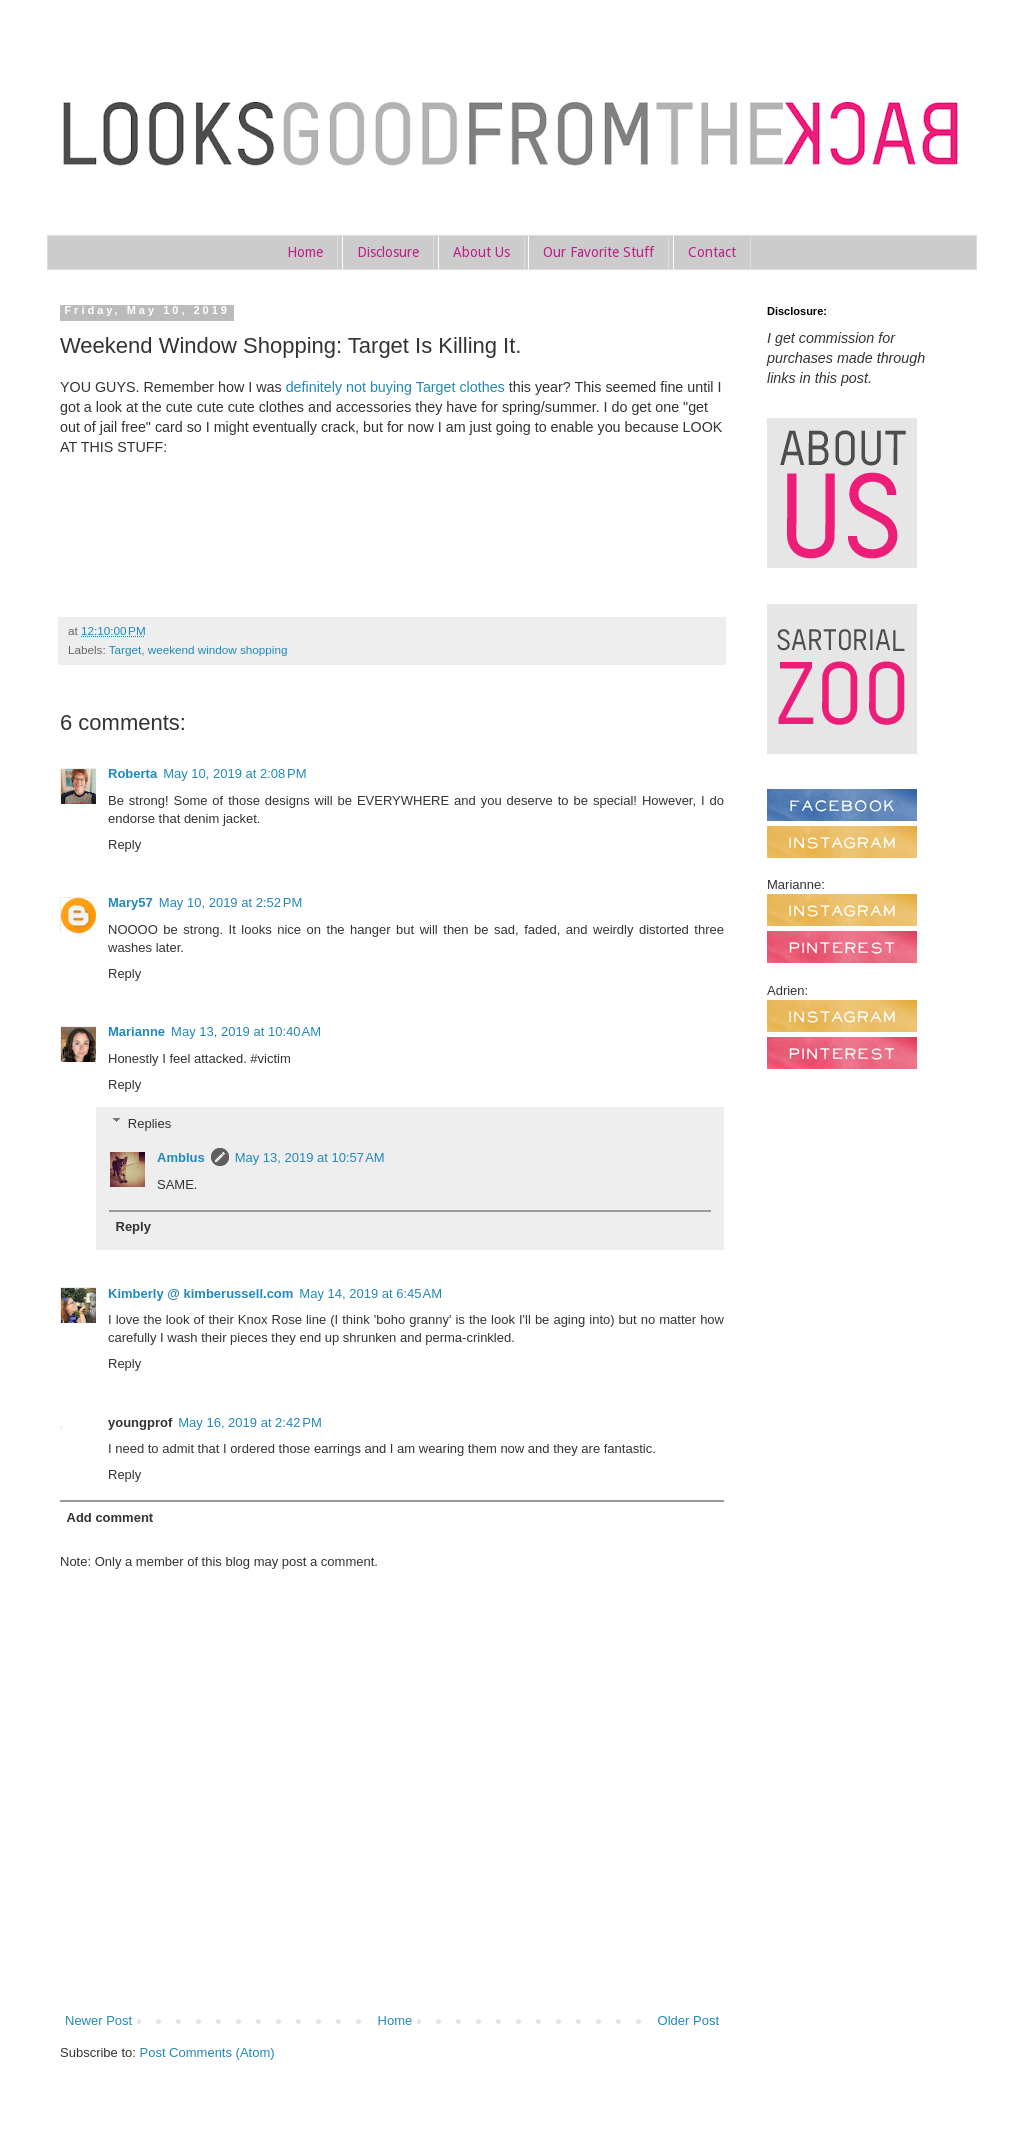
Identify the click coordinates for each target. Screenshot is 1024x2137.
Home (305, 252)
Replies (149, 1122)
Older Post (688, 2020)
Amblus (181, 1157)
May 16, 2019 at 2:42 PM (249, 1422)
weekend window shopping (218, 649)
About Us (481, 252)
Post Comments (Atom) (207, 2052)
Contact (712, 252)
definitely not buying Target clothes (395, 387)
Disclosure (388, 252)
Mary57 (130, 902)
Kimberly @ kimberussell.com (200, 1293)
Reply (124, 844)
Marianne (136, 1031)
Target (125, 649)
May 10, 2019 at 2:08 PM (234, 773)
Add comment (110, 1517)
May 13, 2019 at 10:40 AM (246, 1031)
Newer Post (98, 2020)
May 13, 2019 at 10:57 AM (310, 1157)
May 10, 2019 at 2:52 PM (230, 902)
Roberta (132, 773)
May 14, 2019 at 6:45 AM (370, 1293)
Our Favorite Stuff (598, 252)
